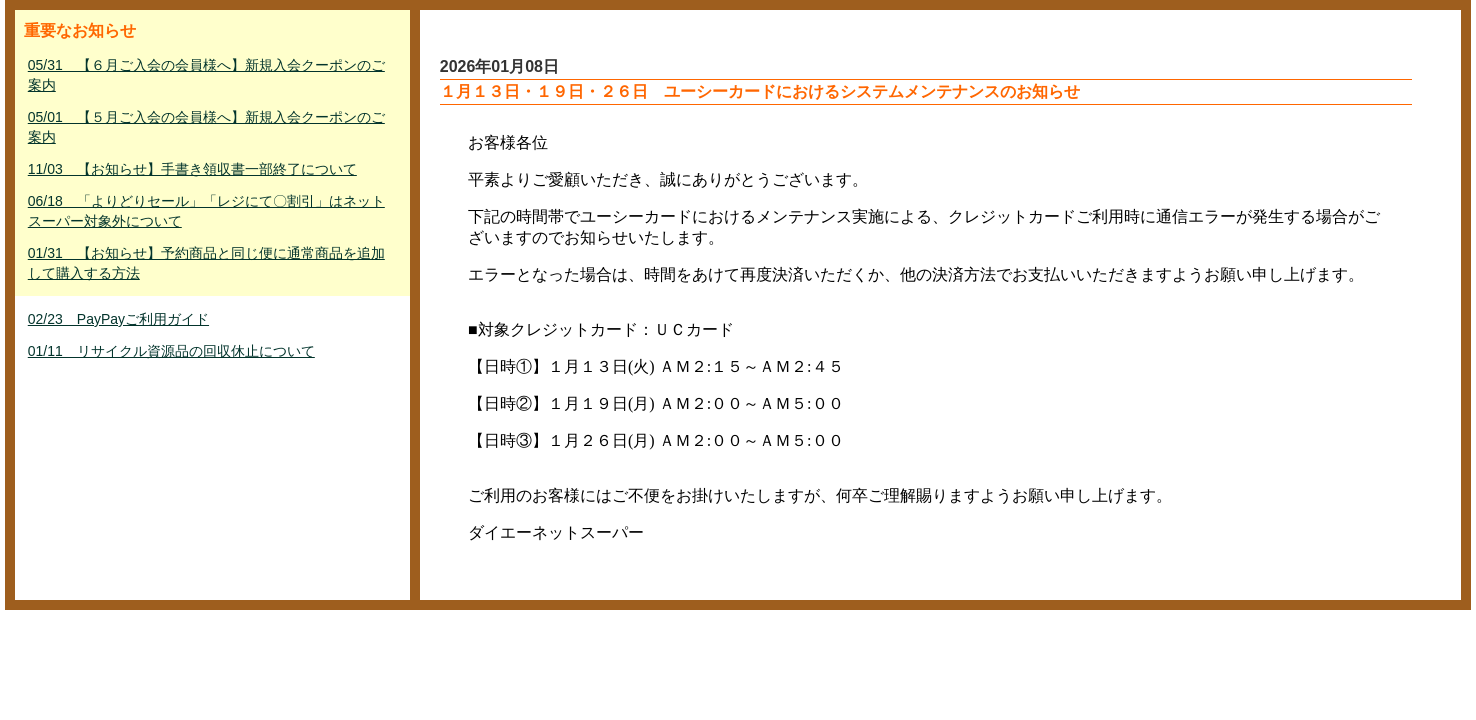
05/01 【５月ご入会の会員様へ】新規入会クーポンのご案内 (206, 127)
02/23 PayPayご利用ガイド (118, 319)
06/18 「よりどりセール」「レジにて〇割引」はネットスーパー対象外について (206, 211)
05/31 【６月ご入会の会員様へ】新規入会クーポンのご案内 (206, 75)
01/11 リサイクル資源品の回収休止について (171, 351)
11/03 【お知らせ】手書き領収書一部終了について (192, 169)
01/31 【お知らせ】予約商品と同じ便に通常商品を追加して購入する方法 (206, 263)
